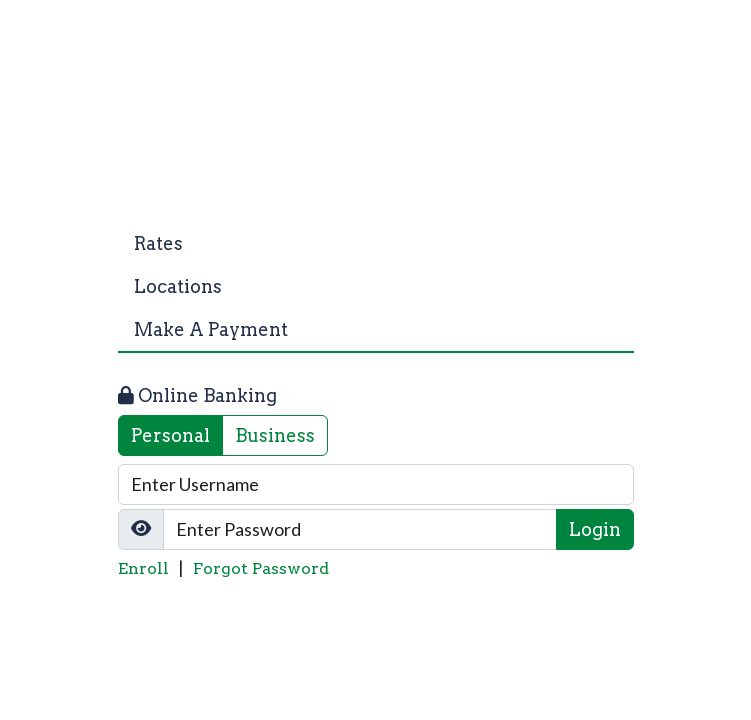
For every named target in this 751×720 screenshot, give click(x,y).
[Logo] (376, 131)
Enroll (143, 568)
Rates (158, 243)
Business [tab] (275, 435)
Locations (178, 286)
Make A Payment (211, 329)
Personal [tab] (170, 435)
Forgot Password (261, 568)
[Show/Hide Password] (141, 529)
